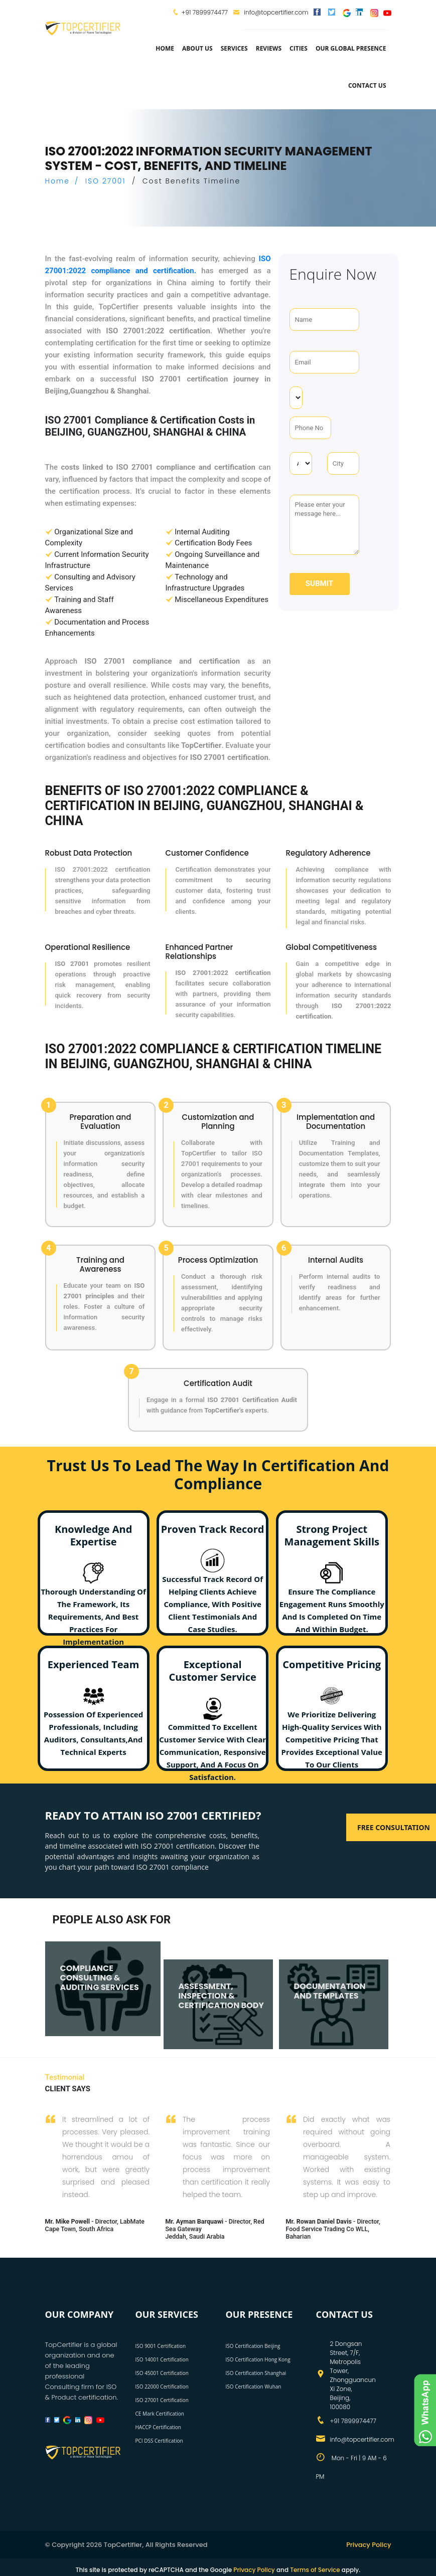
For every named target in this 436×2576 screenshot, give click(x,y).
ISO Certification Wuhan (253, 2386)
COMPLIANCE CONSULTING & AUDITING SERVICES (99, 1977)
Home (165, 48)
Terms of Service (315, 2569)
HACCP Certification (158, 2427)
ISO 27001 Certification (162, 2400)
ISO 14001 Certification (162, 2359)
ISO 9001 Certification (160, 2345)
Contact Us (367, 85)
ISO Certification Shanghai (256, 2372)
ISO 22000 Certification (162, 2386)
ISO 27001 (105, 181)
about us (197, 48)
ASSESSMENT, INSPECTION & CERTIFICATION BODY (221, 1995)
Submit (319, 583)
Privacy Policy (368, 2544)
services (234, 48)
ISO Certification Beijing (253, 2345)
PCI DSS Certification (159, 2440)
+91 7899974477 (205, 12)
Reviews (268, 48)
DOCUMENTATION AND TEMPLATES (330, 1990)
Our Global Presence (351, 48)
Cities (298, 48)
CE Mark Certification (160, 2413)
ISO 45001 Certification (162, 2372)
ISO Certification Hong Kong (258, 2359)
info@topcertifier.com (271, 12)
